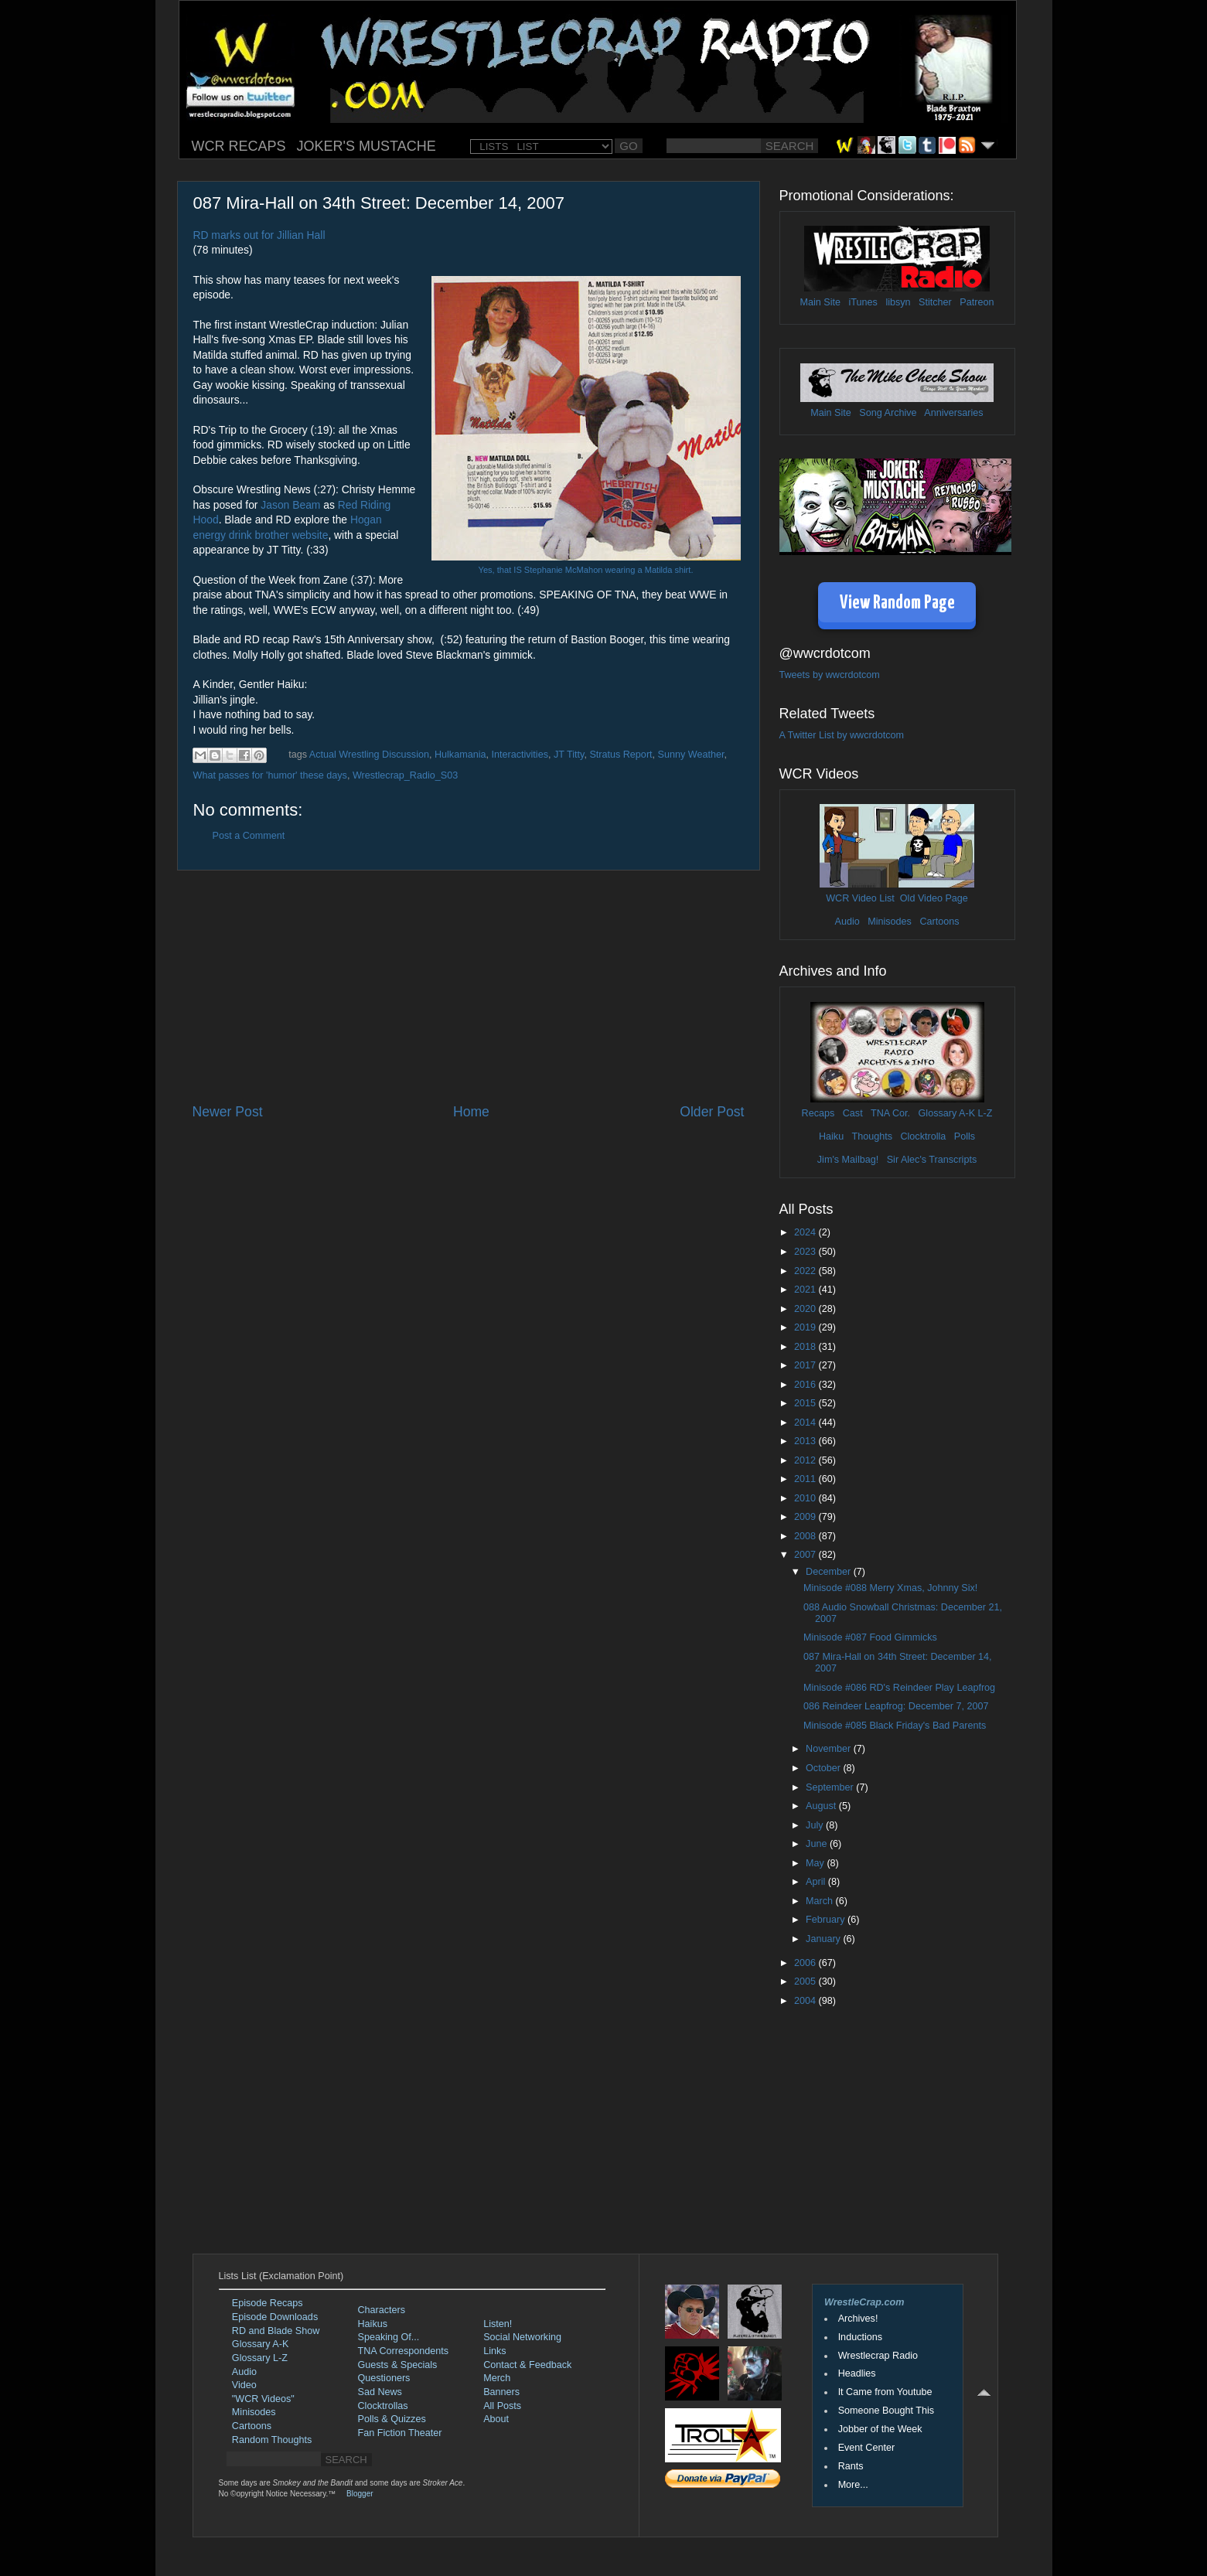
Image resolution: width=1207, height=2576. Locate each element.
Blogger (359, 2493)
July (816, 1825)
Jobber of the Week (880, 2429)
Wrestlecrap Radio (878, 2355)
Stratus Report (620, 754)
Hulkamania (460, 754)
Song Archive (887, 412)
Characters (382, 2310)
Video (244, 2385)
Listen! (497, 2324)
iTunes (863, 302)
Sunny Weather (691, 754)
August (822, 1806)
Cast (853, 1113)
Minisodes (890, 921)
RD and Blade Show (275, 2331)
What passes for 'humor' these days (270, 775)
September (831, 1787)
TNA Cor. (890, 1113)
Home (471, 1111)
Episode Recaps (267, 2303)
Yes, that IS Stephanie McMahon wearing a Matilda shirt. (586, 569)
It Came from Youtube (885, 2392)
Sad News (380, 2392)
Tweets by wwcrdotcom (829, 675)
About (496, 2419)
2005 (806, 1981)
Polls (964, 1136)
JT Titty (569, 754)
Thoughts (871, 1136)
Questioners (384, 2378)
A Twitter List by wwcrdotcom (841, 735)
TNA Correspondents (403, 2351)
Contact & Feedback (527, 2365)
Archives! (858, 2318)
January (824, 1939)
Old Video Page (934, 898)
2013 (806, 1441)
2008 (806, 1536)
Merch (496, 2378)
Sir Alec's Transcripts (932, 1159)
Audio (846, 921)
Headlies (857, 2373)
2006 (806, 1963)
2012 (806, 1460)
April (817, 1881)
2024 (806, 1232)
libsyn (897, 302)
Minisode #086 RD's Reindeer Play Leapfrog (899, 1687)
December (830, 1571)
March (821, 1901)
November (830, 1748)
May (816, 1863)
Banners (501, 2392)
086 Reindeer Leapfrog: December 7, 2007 (895, 1706)
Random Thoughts (272, 2440)
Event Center (866, 2447)
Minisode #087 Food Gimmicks (870, 1637)
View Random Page (897, 603)
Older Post (712, 1111)
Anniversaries (953, 412)
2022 (806, 1271)
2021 (806, 1289)
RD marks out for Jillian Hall (259, 235)
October (824, 1768)
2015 (806, 1403)
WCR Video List (860, 898)
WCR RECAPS (239, 146)
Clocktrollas (383, 2406)
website (310, 535)
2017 (806, 1365)
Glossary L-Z (260, 2358)
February (826, 1919)
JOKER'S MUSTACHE (366, 146)
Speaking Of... (389, 2337)
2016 (806, 1384)
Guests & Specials (398, 2365)
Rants (851, 2466)
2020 (806, 1308)
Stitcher (935, 302)
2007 (806, 1554)
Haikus (373, 2324)
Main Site (820, 302)
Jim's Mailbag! (847, 1159)
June (818, 1843)
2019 (806, 1327)
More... (853, 2484)
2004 (806, 2000)
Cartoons (939, 921)
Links (494, 2351)
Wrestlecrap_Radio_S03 (405, 775)
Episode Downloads (275, 2317)
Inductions (860, 2337)
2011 (806, 1479)
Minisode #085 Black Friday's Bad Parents (894, 1725)
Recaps (818, 1113)
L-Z (983, 1113)
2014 (806, 1422)
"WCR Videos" (263, 2399)
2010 (806, 1498)
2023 (806, 1251)
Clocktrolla (923, 1136)
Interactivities (519, 754)
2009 (806, 1516)
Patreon (977, 302)
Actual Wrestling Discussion (369, 754)
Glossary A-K (947, 1113)
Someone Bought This (886, 2410)
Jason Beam (290, 505)
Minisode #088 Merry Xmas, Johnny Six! (890, 1588)
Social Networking (522, 2337)
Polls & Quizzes (392, 2419)
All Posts (502, 2406)
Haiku (831, 1136)
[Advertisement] (469, 986)
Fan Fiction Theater (400, 2433)
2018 (806, 1346)
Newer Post (228, 1111)
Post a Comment (249, 835)
